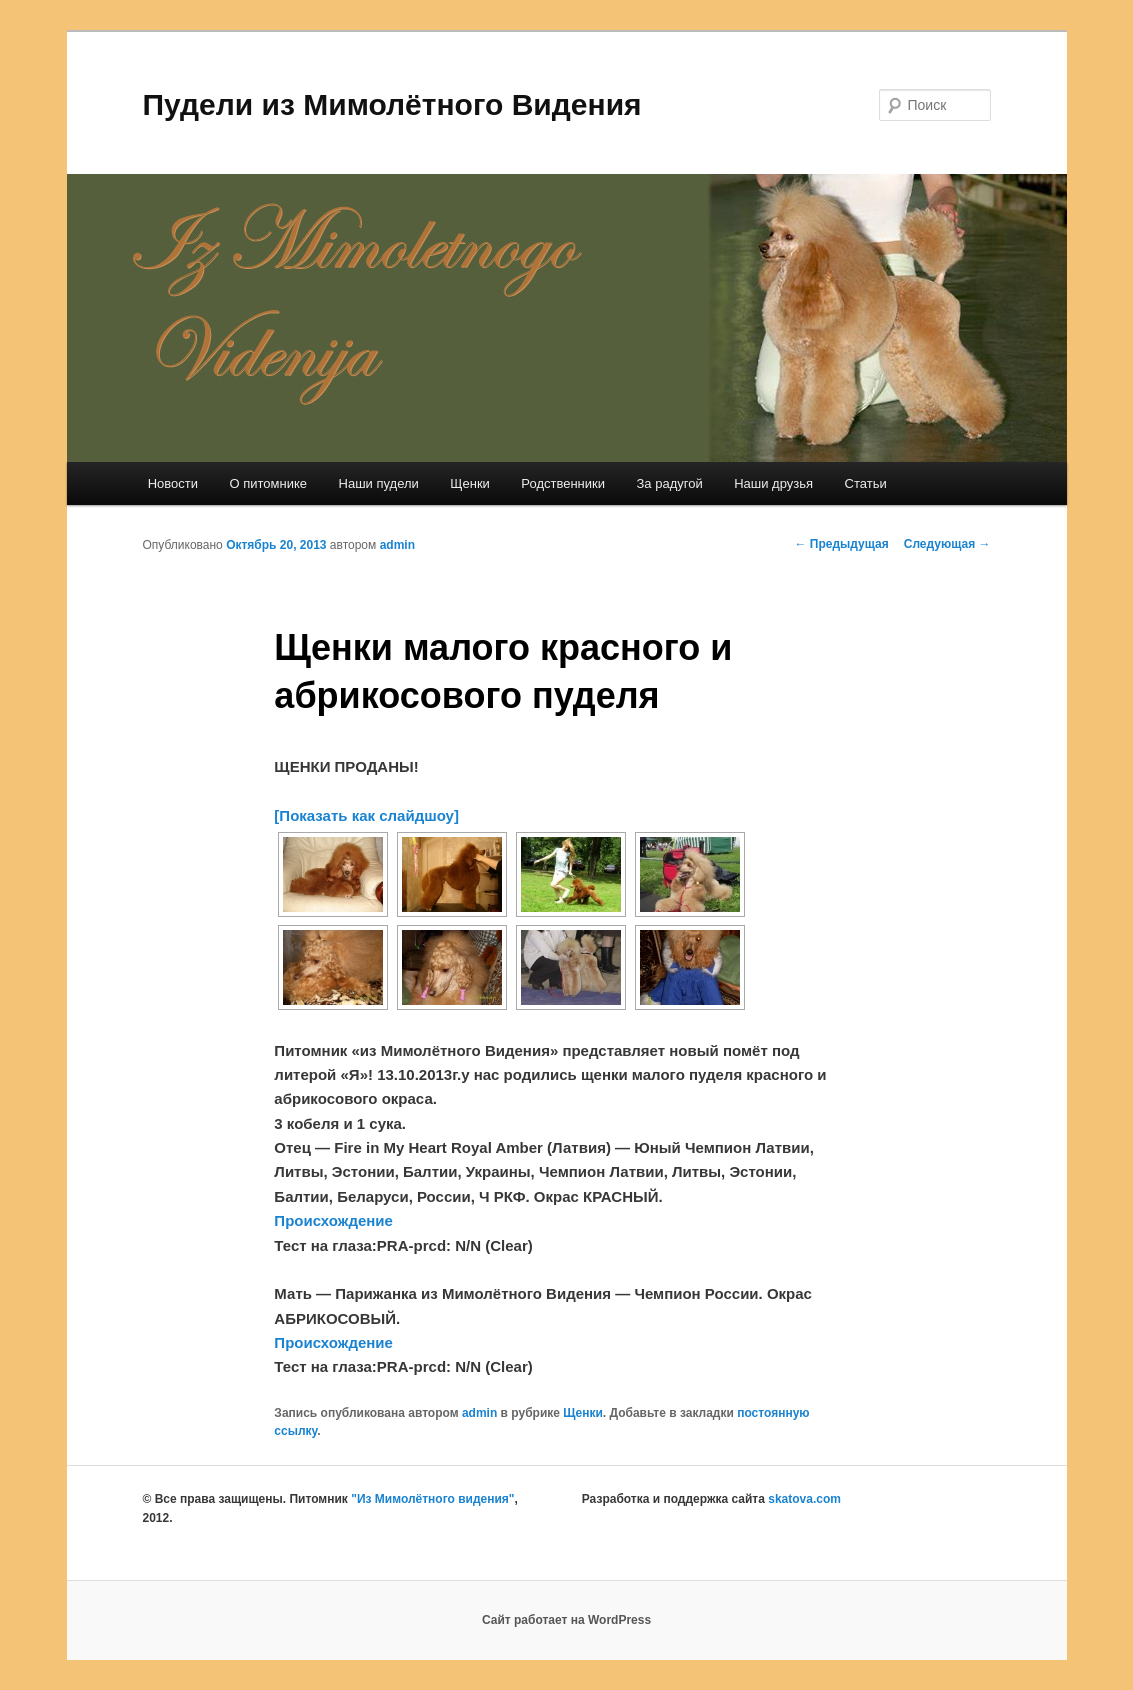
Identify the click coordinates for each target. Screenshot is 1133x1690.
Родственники (563, 483)
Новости (173, 483)
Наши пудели (379, 483)
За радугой (670, 483)
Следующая (947, 544)
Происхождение (333, 1220)
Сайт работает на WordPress (566, 1620)
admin (397, 545)
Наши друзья (773, 483)
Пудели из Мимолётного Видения (392, 104)
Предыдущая (842, 544)
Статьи (866, 483)
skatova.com (804, 1499)
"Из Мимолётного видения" (432, 1499)
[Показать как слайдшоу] (366, 815)
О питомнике (269, 483)
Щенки (470, 483)
